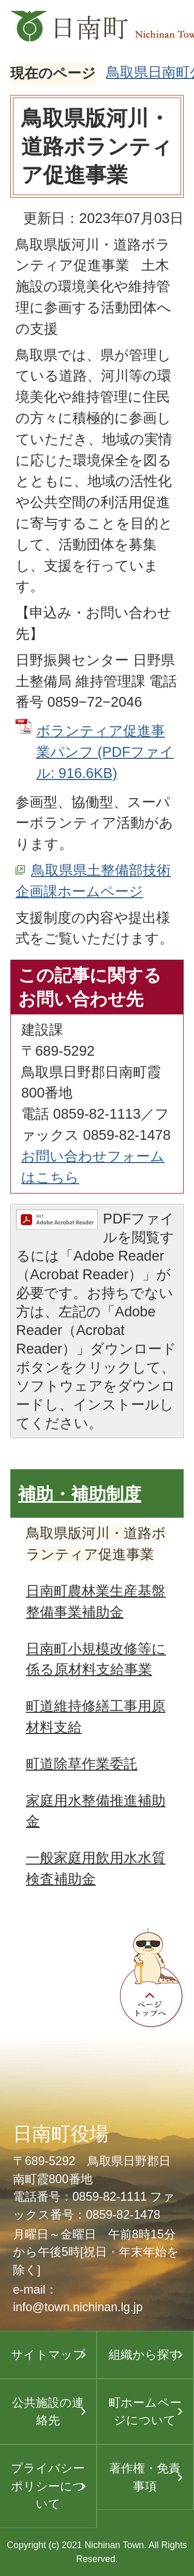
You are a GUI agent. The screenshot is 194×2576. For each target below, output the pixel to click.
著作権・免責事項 (145, 2477)
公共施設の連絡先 (48, 2411)
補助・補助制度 (79, 1494)
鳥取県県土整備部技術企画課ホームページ (93, 880)
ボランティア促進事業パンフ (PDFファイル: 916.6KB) (105, 752)
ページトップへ (152, 1978)
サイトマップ (48, 2354)
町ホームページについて (145, 2411)
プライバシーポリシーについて (48, 2485)
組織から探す (145, 2354)
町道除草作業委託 (82, 1764)
